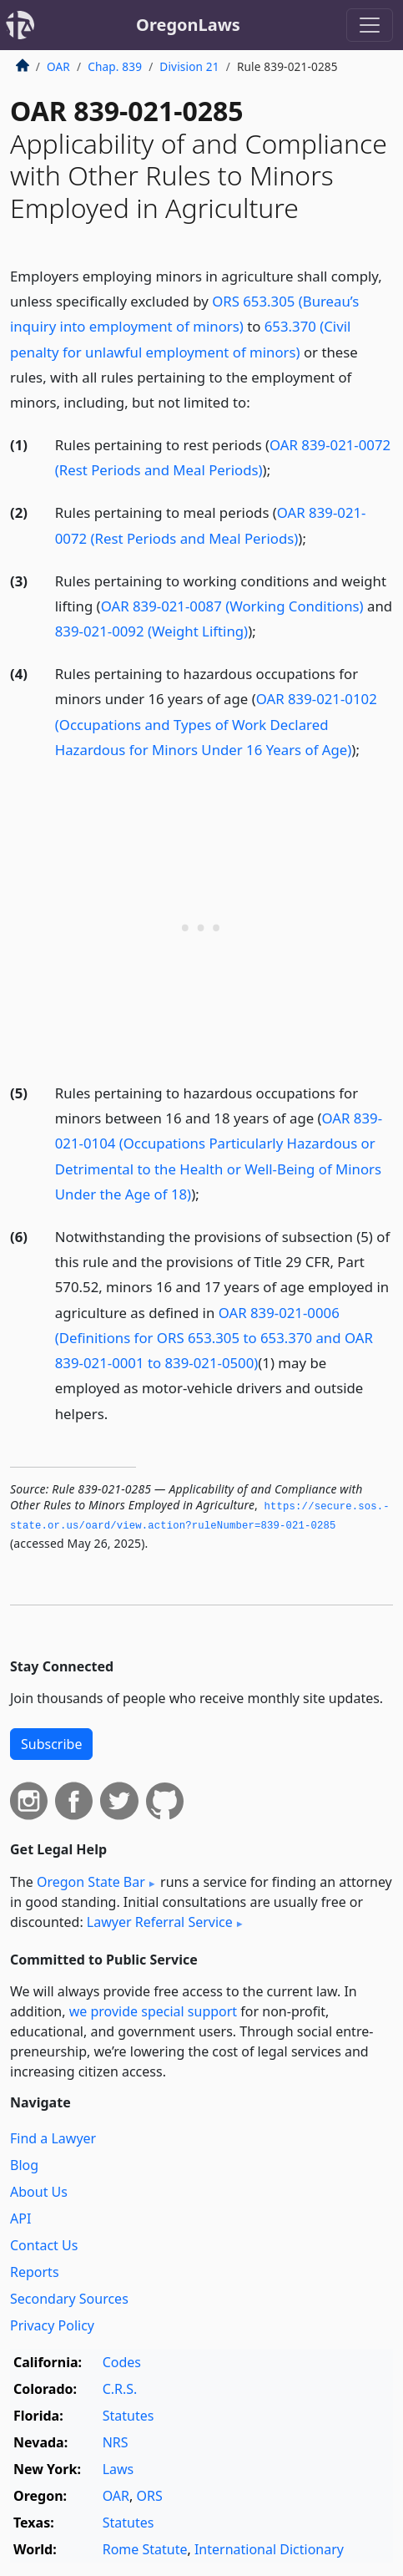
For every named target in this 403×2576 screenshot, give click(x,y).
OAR (58, 66)
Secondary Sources (69, 2298)
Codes (122, 2362)
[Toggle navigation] (369, 25)
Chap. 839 (115, 66)
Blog (24, 2165)
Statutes (128, 2415)
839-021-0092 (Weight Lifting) (151, 631)
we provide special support (153, 2011)
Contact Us (44, 2245)
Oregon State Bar (91, 1882)
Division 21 (189, 66)
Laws (118, 2469)
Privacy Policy (52, 2325)
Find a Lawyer (53, 2138)
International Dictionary (269, 2549)
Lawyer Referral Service (160, 1922)
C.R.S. (120, 2389)
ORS (150, 2496)
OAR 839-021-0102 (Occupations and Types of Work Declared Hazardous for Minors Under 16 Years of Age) (216, 723)
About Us (39, 2192)
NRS (115, 2442)
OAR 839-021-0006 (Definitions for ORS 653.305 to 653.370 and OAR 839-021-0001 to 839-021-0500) (214, 1337)
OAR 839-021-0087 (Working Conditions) (232, 606)
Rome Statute (145, 2549)
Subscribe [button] (51, 1744)
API (20, 2218)
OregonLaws (188, 24)
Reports (34, 2272)
